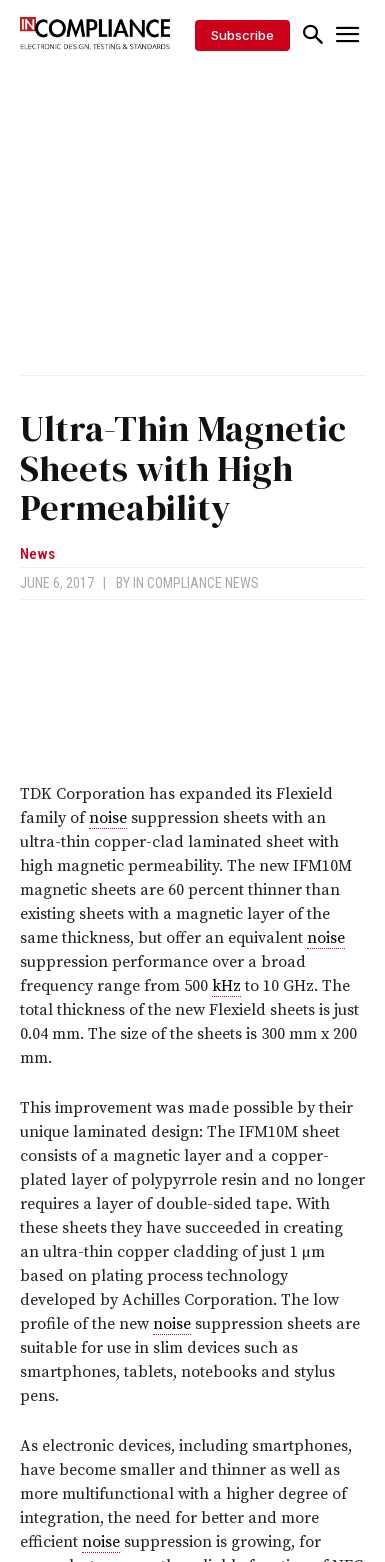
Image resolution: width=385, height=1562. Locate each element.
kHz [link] (226, 986)
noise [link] (108, 818)
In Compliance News (196, 583)
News (37, 554)
